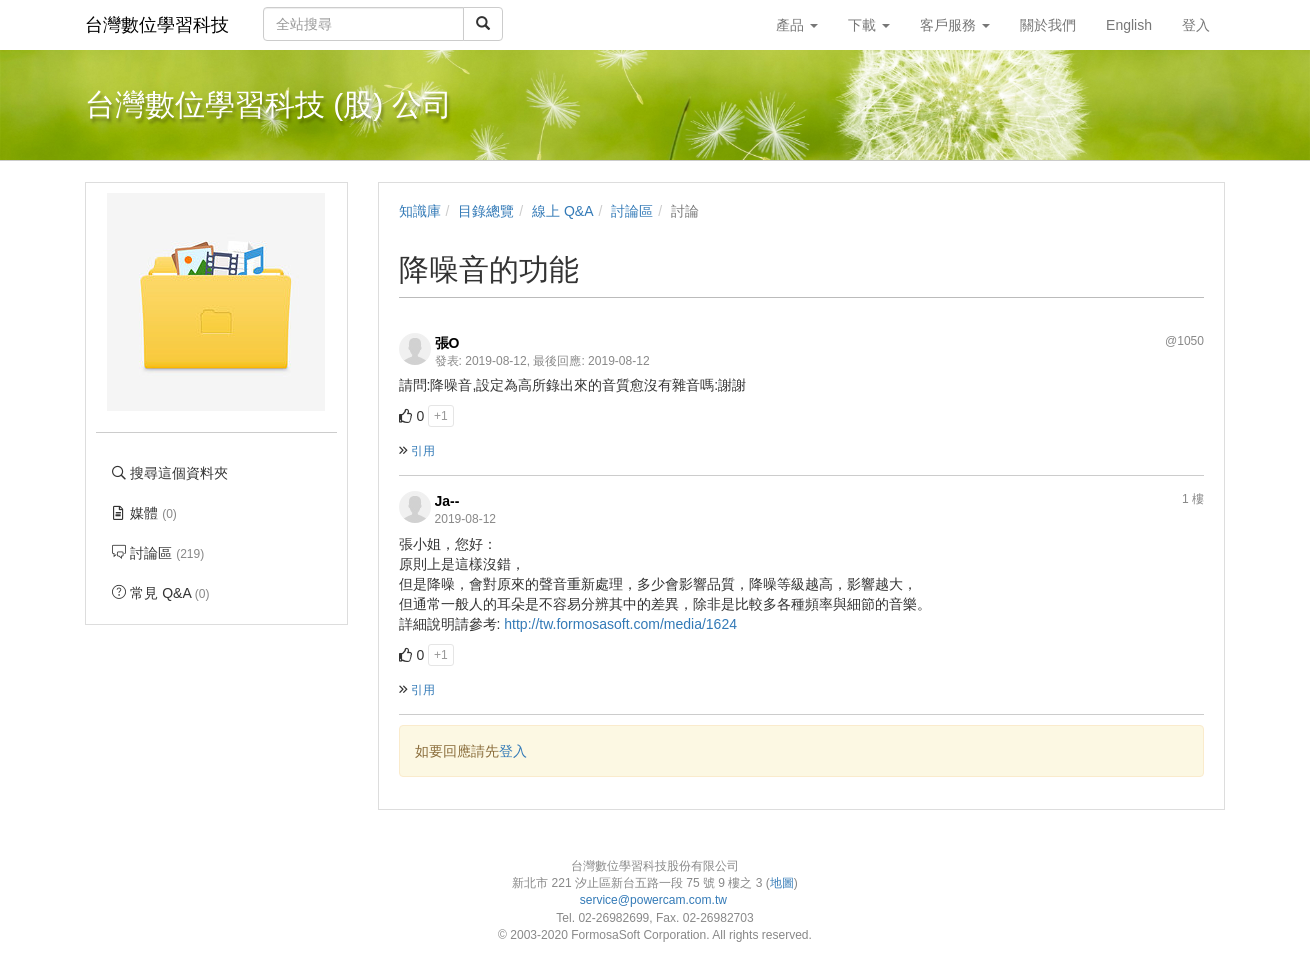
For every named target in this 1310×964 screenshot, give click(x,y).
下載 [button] (869, 25)
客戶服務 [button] (955, 25)
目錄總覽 (486, 211)
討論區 (632, 211)
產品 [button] (797, 25)
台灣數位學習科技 (157, 25)
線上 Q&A (562, 211)
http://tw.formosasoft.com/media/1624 (620, 624)
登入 (513, 751)
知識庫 (420, 211)
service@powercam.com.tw (655, 900)
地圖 (782, 883)
